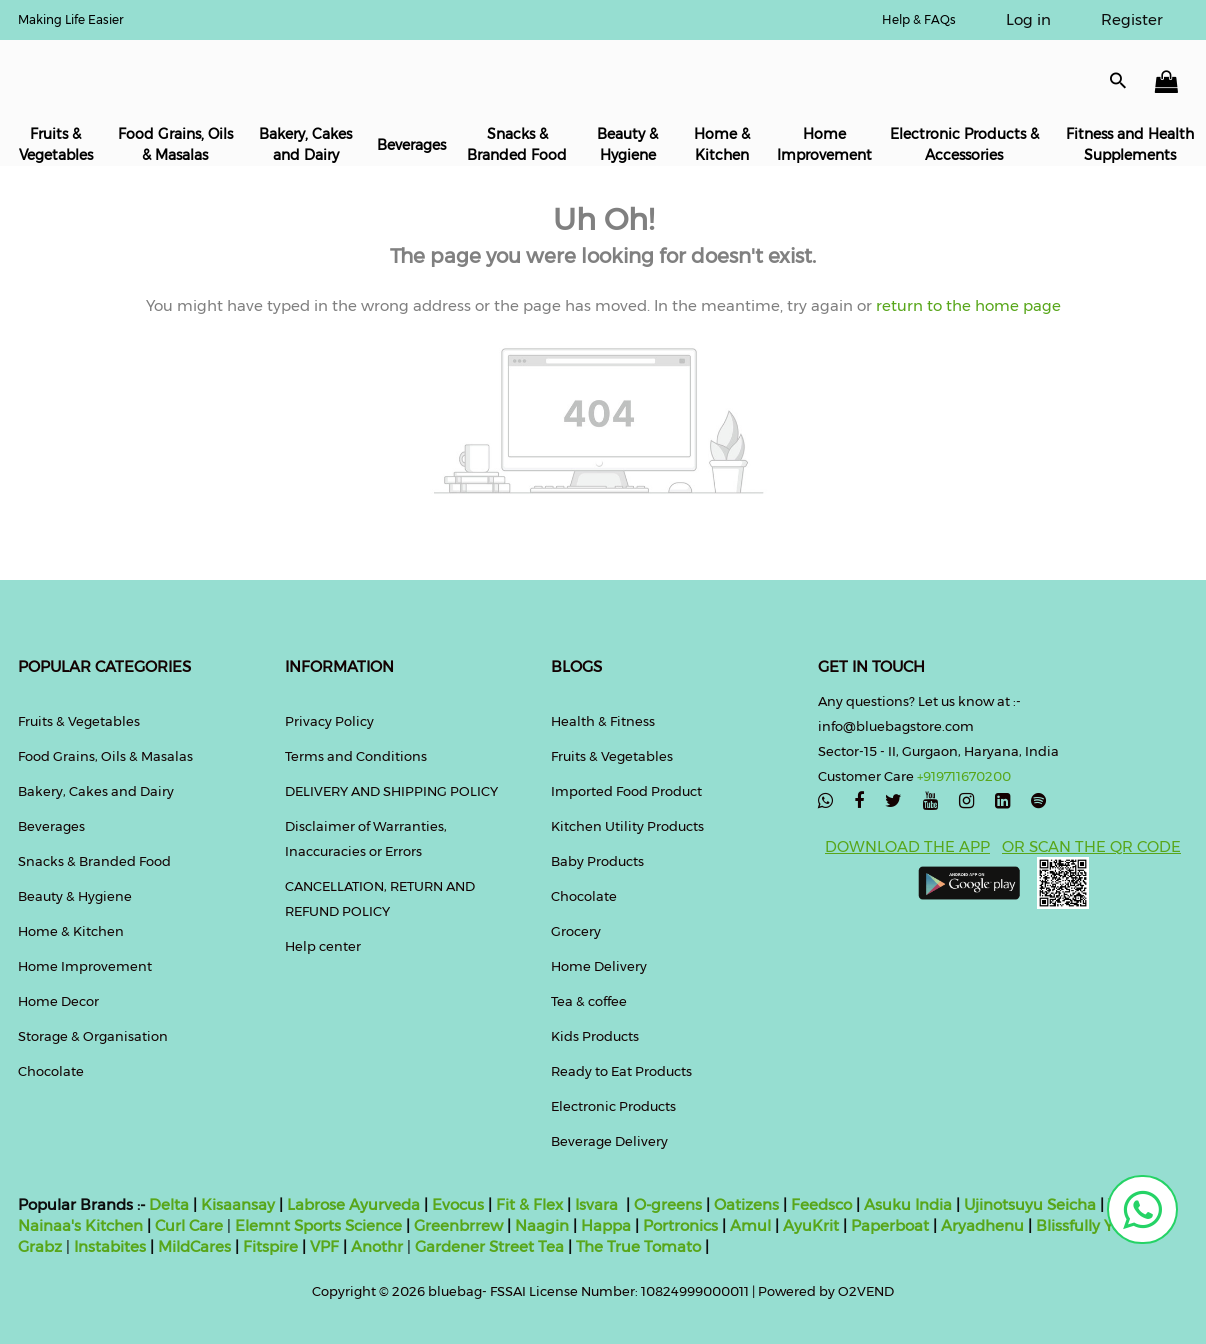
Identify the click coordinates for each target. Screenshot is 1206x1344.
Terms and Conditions (356, 756)
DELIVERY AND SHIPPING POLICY (391, 791)
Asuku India (908, 1204)
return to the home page (966, 305)
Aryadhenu (982, 1225)
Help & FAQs (919, 19)
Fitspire (270, 1246)
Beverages (411, 145)
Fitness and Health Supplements (1130, 144)
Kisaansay (238, 1204)
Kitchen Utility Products (627, 826)
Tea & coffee (589, 1001)
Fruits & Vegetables (56, 144)
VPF (324, 1246)
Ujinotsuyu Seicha (1030, 1204)
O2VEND (866, 1291)
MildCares (194, 1246)
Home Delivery (599, 966)
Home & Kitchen (722, 144)
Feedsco (819, 1204)
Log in (1028, 19)
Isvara (596, 1204)
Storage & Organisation (93, 1036)
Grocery (576, 931)
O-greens (666, 1204)
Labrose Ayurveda (353, 1204)
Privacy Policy (329, 721)
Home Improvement (824, 144)
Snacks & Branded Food (517, 144)
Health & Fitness (603, 721)
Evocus (458, 1204)
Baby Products (597, 861)
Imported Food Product (626, 791)
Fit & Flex (529, 1204)
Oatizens (746, 1204)
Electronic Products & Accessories (964, 144)
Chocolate (51, 1071)
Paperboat (890, 1225)
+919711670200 (964, 776)
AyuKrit (811, 1225)
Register (1132, 19)
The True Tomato (640, 1246)
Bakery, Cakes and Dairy (305, 144)
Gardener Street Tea (491, 1246)
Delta (169, 1204)
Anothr (377, 1246)
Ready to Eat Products (621, 1071)
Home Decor (58, 1001)
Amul (748, 1225)
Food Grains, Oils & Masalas (175, 144)
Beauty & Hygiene (627, 144)
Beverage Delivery (609, 1141)
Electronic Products (613, 1106)
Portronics (680, 1225)
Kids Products (595, 1036)
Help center (323, 946)
